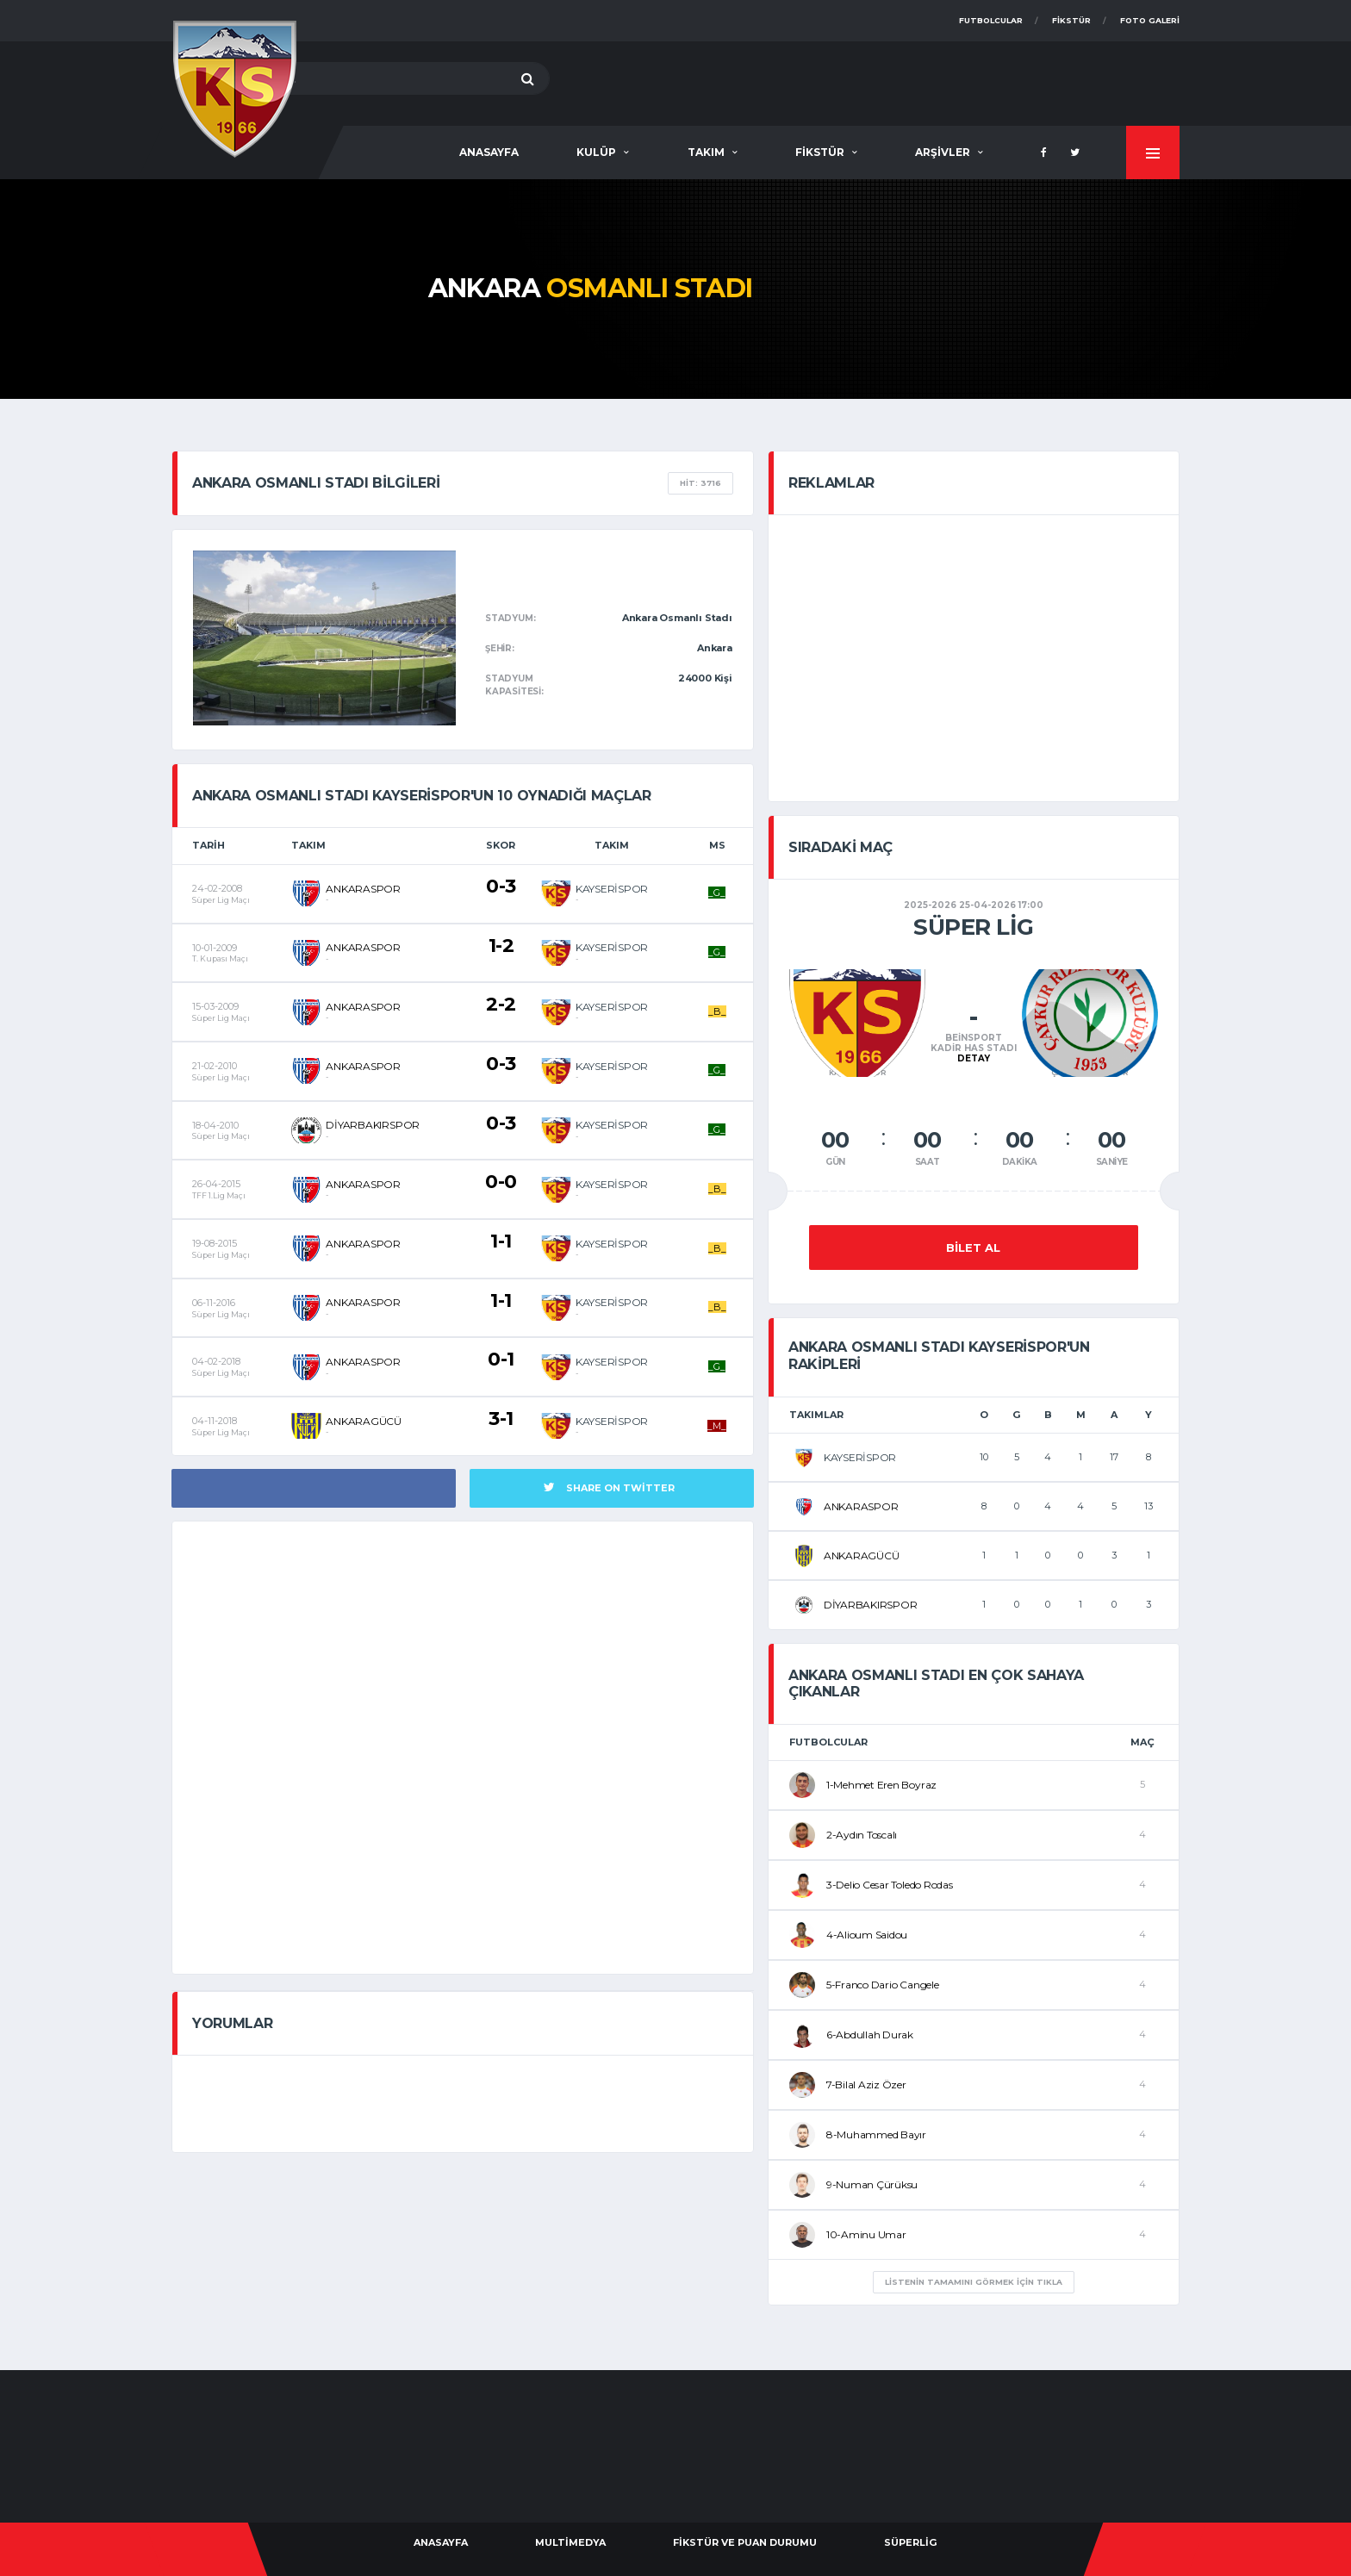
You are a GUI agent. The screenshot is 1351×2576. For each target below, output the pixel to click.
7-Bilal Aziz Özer (866, 2084)
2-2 (501, 1004)
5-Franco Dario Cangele (882, 1984)
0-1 (501, 1359)
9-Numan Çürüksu (872, 2184)
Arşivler (942, 152)
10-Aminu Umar (866, 2234)
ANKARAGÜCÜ (364, 1421)
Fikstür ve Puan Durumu (745, 2542)
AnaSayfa (489, 152)
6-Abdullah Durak (869, 2034)
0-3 (501, 886)
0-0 (501, 1181)
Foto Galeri (1150, 20)
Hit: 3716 (700, 483)
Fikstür (1071, 20)
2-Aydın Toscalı (861, 1834)
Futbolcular (991, 20)
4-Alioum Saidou (866, 1934)
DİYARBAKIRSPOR (373, 1124)
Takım (706, 152)
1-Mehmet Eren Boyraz (881, 1784)
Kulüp (596, 152)
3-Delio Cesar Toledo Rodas (889, 1884)
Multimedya (570, 2542)
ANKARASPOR (363, 888)
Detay (973, 1058)
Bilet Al (973, 1247)
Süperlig (910, 2542)
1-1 (501, 1241)
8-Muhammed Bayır (876, 2134)
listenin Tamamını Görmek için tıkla (973, 2282)
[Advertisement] (866, 80)
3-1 (501, 1418)
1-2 (501, 945)
